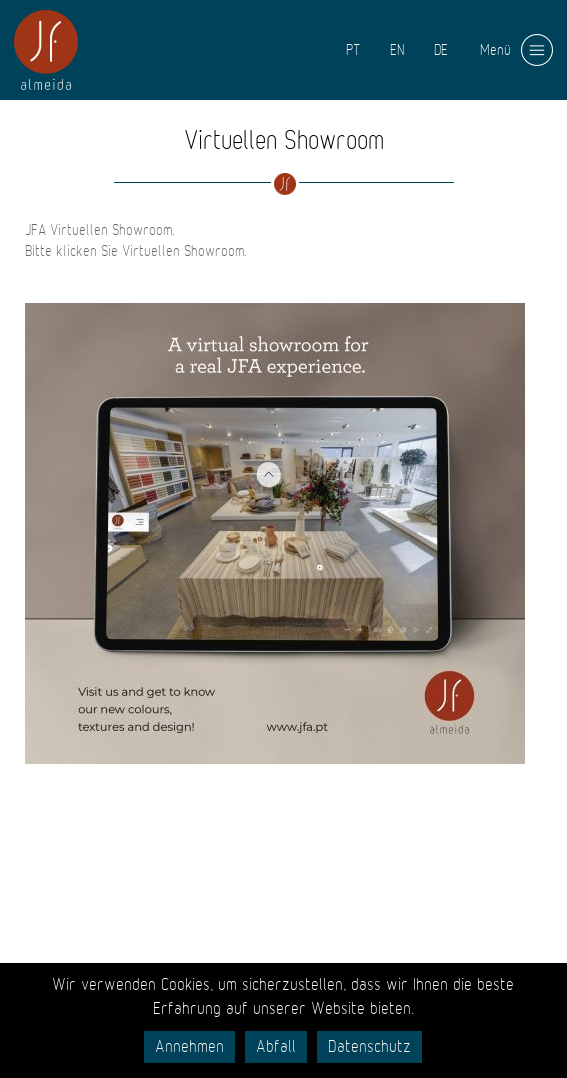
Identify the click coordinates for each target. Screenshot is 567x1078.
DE (441, 50)
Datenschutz (369, 1047)
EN (397, 50)
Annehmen (189, 1047)
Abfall (276, 1047)
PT (353, 50)
